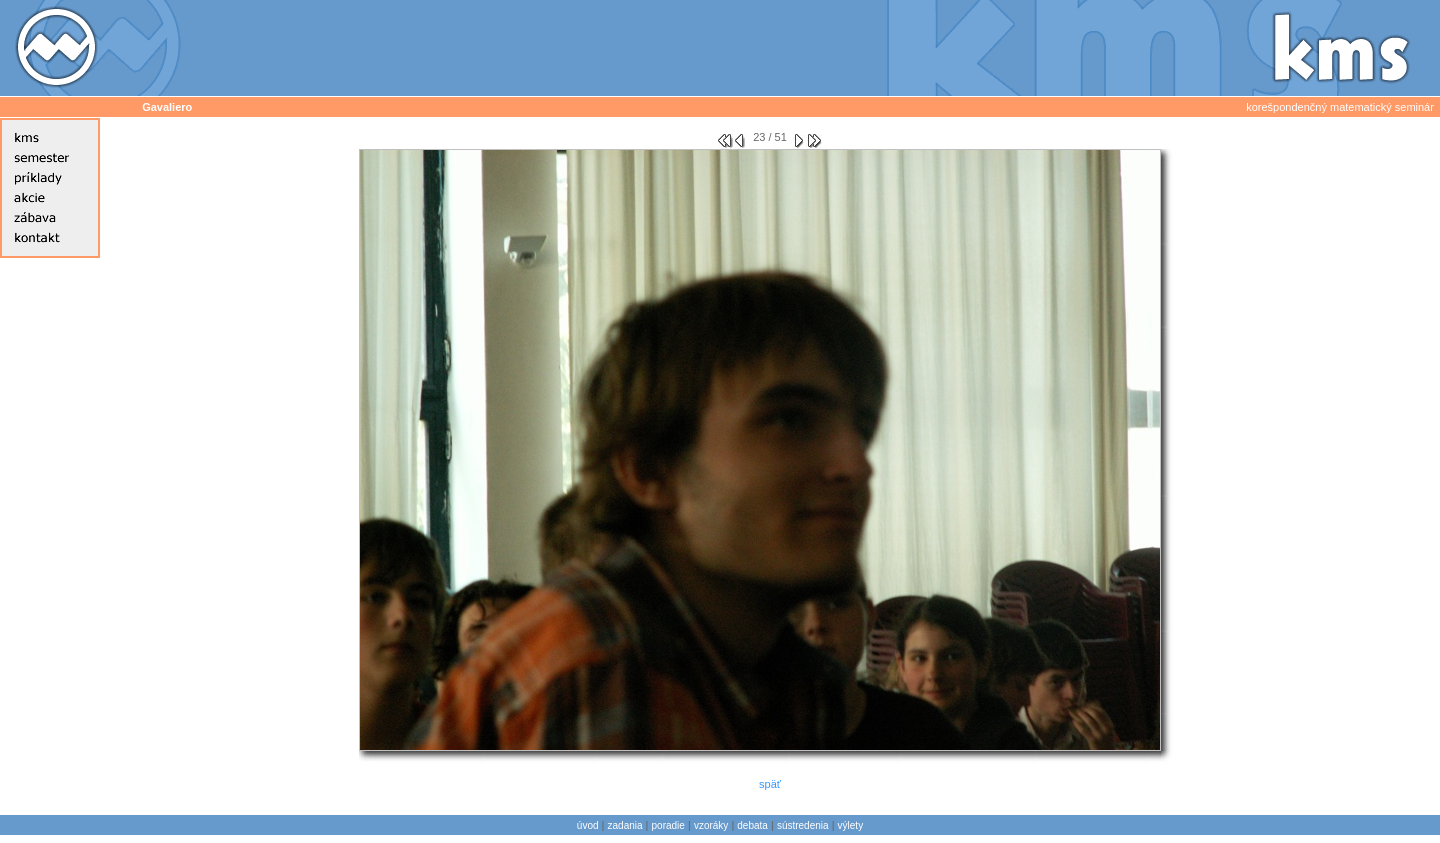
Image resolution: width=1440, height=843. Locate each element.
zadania (625, 825)
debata (752, 825)
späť (770, 784)
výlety (851, 825)
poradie (668, 825)
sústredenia (803, 825)
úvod (588, 825)
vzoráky (711, 825)
